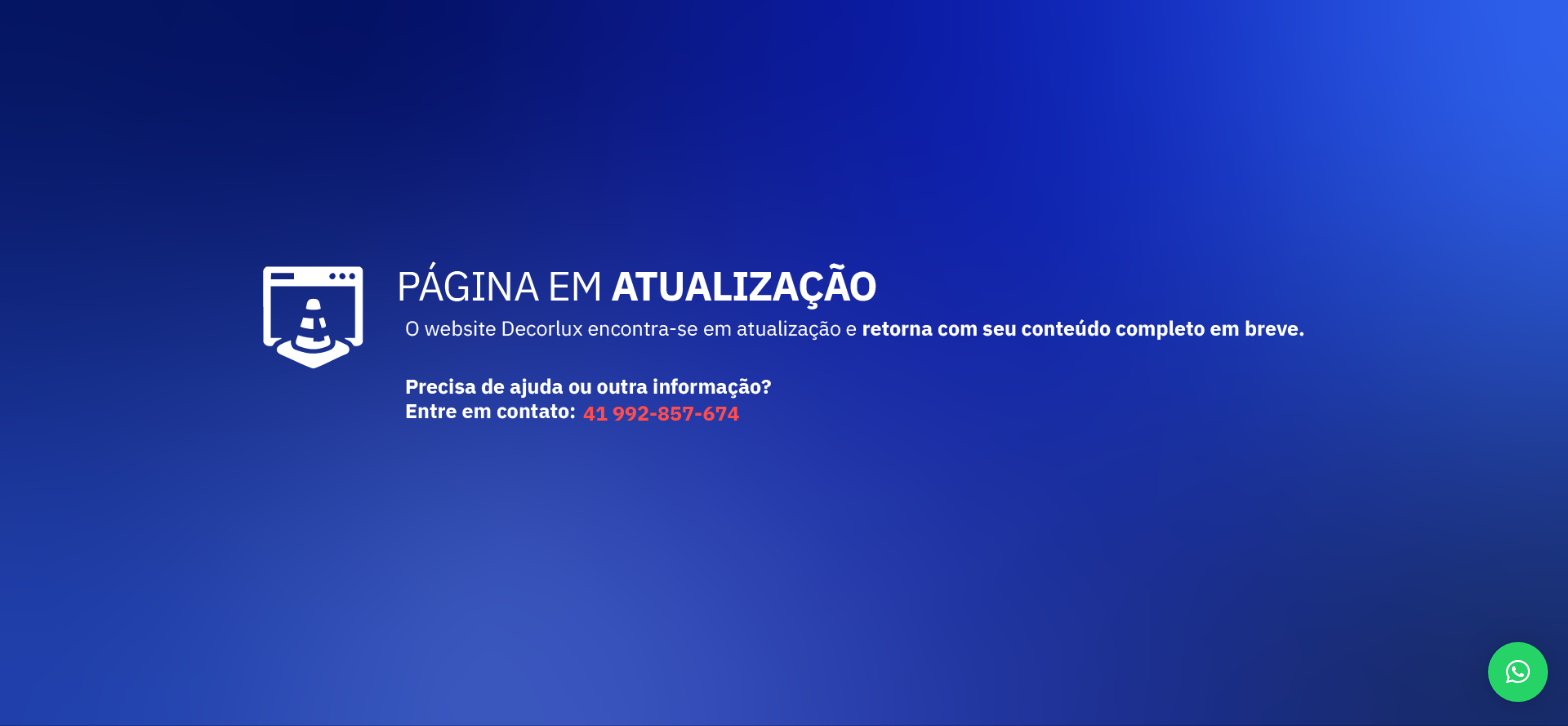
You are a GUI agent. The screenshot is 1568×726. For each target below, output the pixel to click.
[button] (1518, 672)
